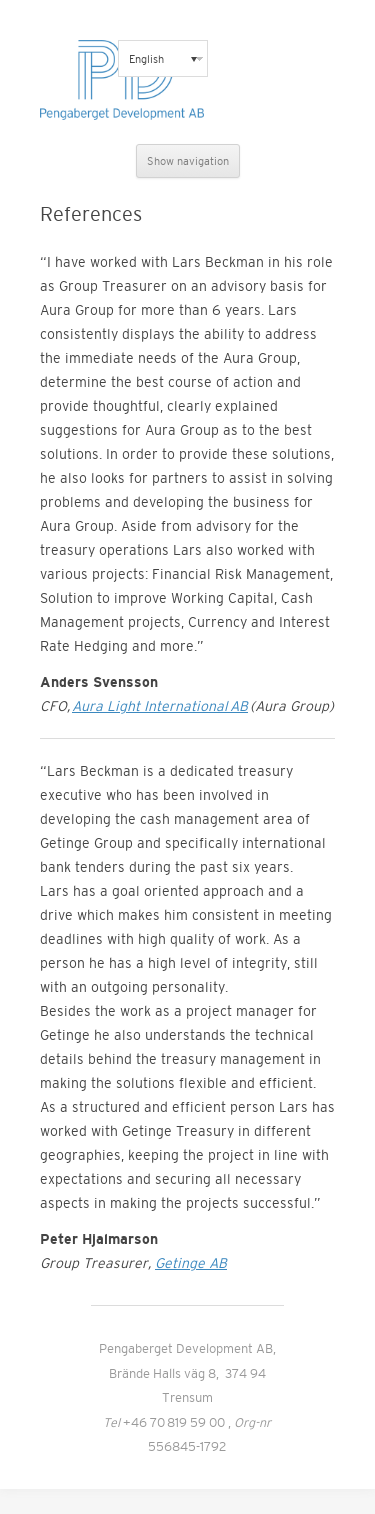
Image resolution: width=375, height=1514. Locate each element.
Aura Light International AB (160, 706)
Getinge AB (191, 1263)
